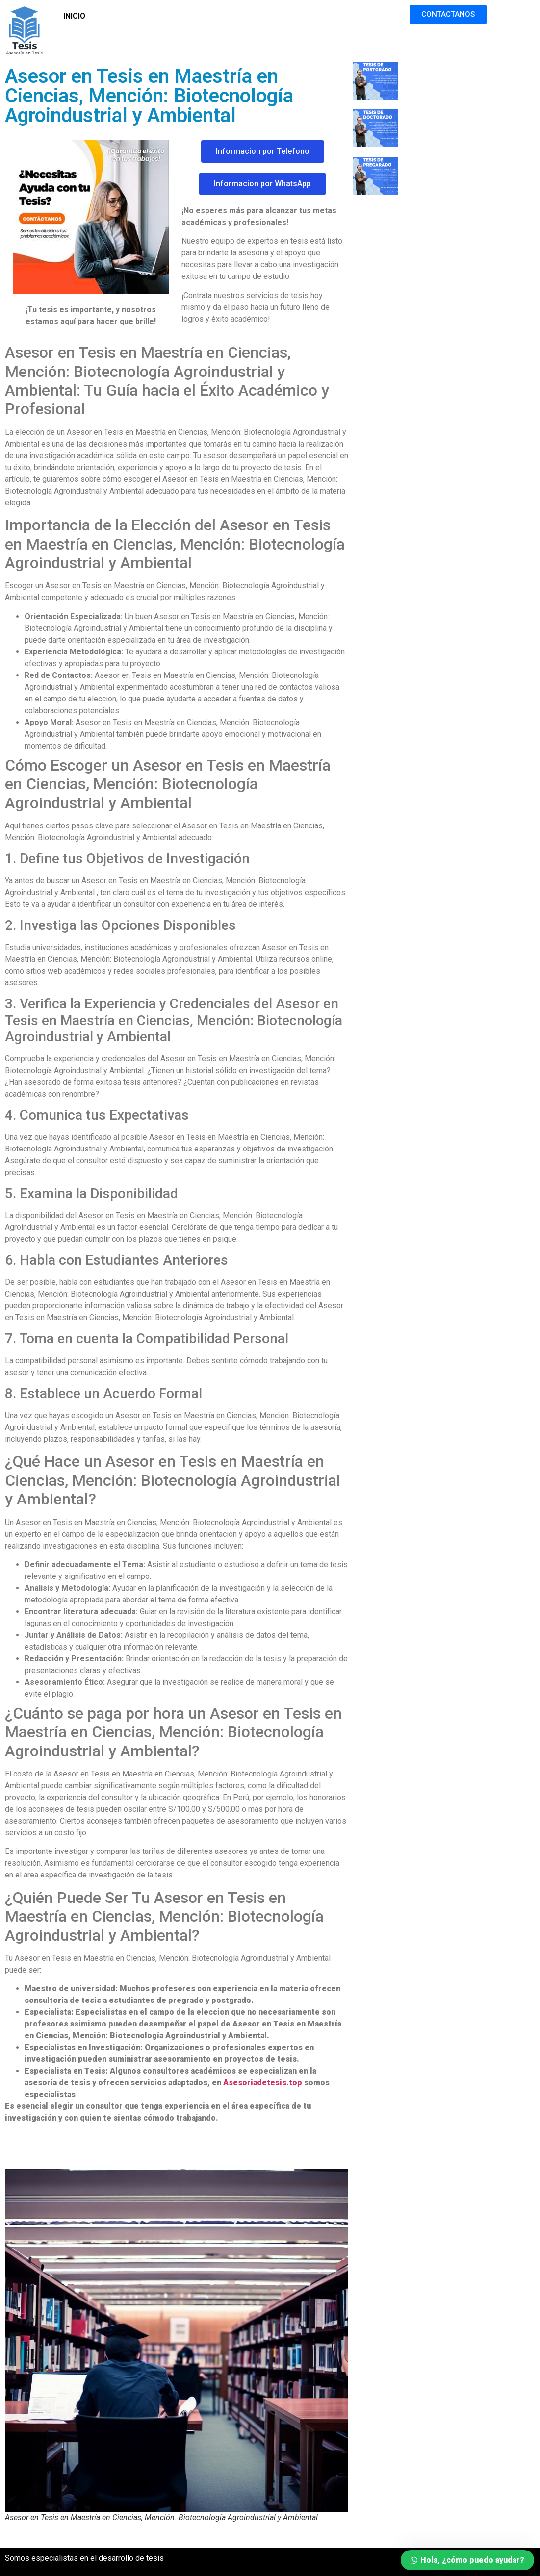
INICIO (74, 16)
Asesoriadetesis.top (262, 2082)
